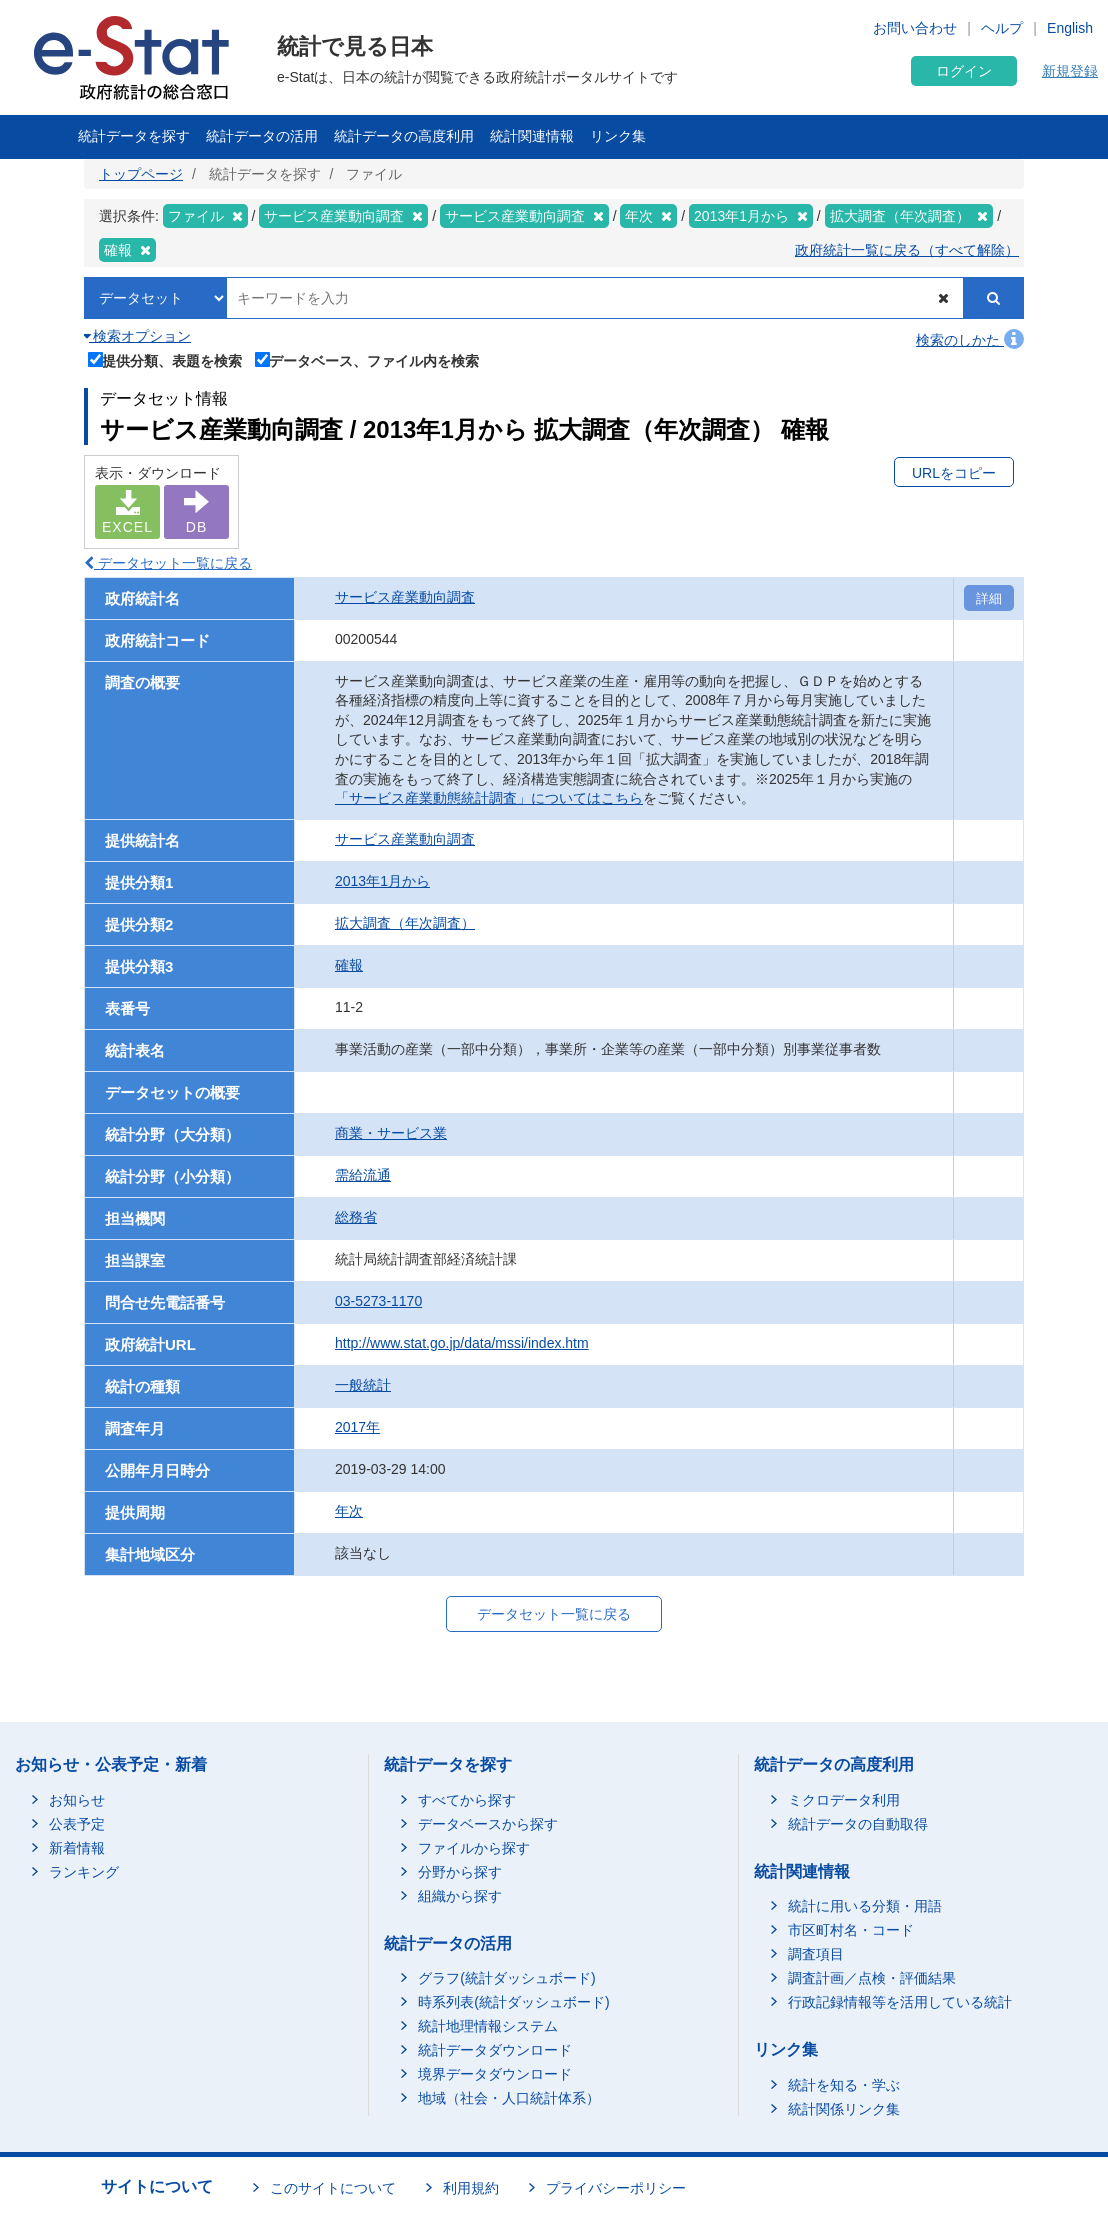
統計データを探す (134, 136)
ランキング (84, 1872)
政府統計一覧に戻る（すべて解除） (907, 250)
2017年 (357, 1427)
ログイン (964, 71)
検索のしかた (970, 340)
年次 (349, 1511)
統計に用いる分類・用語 (865, 1906)
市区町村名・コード (851, 1930)
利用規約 (471, 2188)
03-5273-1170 (378, 1301)
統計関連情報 (532, 136)
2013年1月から (382, 881)
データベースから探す (488, 1824)
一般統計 (363, 1385)
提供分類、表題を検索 (165, 359)
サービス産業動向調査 (405, 597)
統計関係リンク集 (844, 2109)
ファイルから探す (474, 1848)
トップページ (141, 174)
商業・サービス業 (391, 1133)
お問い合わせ (915, 28)
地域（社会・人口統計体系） (509, 2098)
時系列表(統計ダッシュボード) (513, 2002)
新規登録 (1070, 71)
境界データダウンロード (495, 2074)
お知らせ (77, 1800)
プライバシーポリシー (616, 2188)
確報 (349, 965)
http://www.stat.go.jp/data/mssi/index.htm (462, 1343)
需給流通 (363, 1175)
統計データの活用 (262, 136)
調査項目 (816, 1954)
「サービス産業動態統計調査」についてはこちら (489, 798)
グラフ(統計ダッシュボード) (506, 1978)
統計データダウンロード (495, 2050)
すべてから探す (467, 1800)
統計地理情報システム (488, 2026)
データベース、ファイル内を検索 (367, 359)
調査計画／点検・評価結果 (872, 1978)
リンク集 (618, 136)
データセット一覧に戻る (168, 563)
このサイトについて (333, 2188)
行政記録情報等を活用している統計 (900, 2002)
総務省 (356, 1217)
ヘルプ (1002, 28)
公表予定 (77, 1824)
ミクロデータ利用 (844, 1800)
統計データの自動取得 (858, 1824)
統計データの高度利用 (404, 136)
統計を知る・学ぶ (844, 2085)
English (1070, 28)
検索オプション (137, 336)
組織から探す (460, 1896)
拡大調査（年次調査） (405, 923)
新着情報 (77, 1848)
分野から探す (460, 1872)
